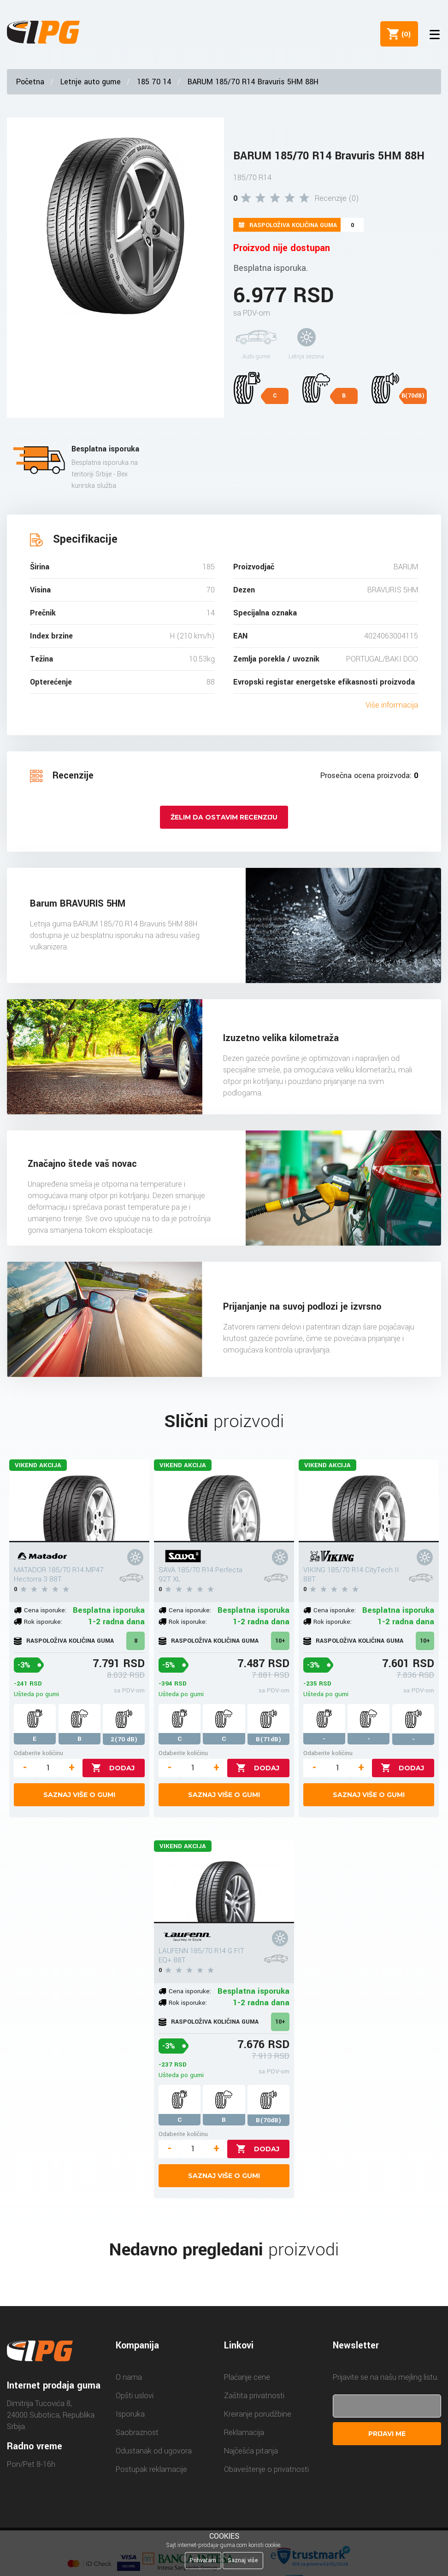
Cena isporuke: (45, 1610)
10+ (280, 1641)
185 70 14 (154, 81)
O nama (129, 2377)
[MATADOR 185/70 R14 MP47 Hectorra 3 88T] (79, 1500)
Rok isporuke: (43, 1621)
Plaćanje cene (247, 2377)
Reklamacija (244, 2432)
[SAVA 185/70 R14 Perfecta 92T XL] (224, 1500)
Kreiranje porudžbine (257, 2414)
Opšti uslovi (134, 2395)
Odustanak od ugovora (154, 2451)
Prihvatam (203, 2560)
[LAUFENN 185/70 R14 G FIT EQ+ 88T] (224, 1881)
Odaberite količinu (38, 1753)
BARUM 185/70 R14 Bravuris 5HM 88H (253, 81)
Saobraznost (137, 2432)
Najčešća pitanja (251, 2451)
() (402, 33)
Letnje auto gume (90, 81)
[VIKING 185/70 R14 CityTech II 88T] (369, 1500)
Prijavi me (387, 2434)
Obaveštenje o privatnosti (266, 2469)
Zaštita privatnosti (254, 2395)
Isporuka (130, 2414)
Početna (30, 81)
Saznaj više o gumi (79, 1795)
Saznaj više (243, 2560)
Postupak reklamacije (151, 2469)
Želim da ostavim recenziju (224, 817)
